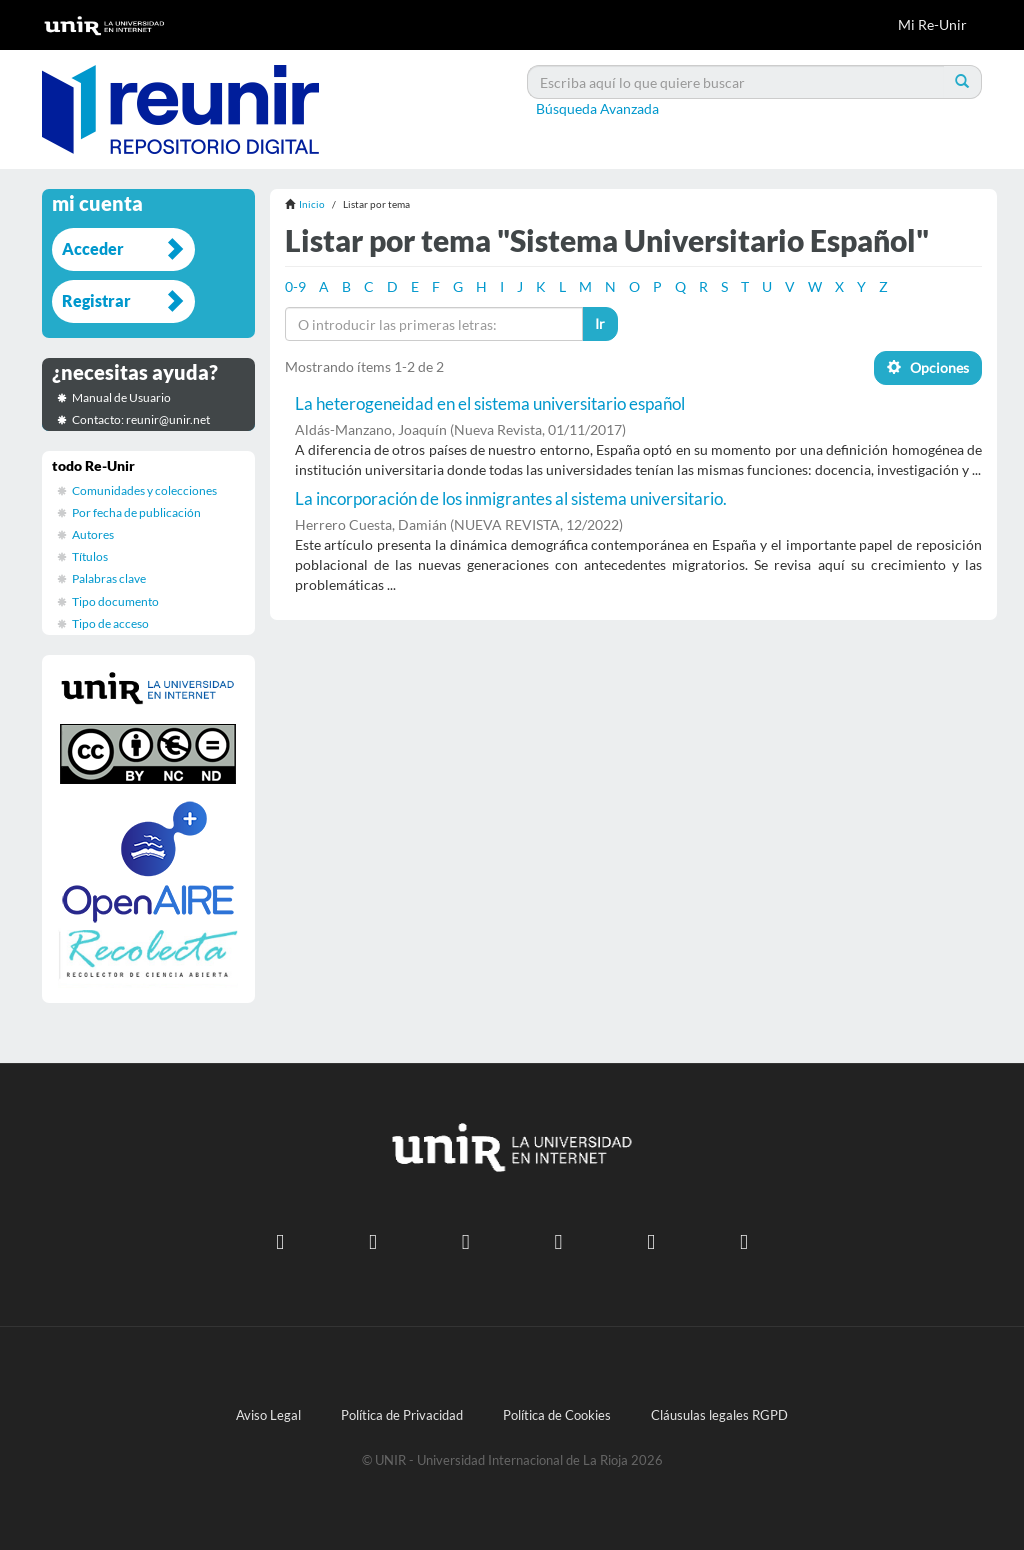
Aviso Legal (268, 1415)
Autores (93, 534)
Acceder (93, 248)
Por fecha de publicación (136, 512)
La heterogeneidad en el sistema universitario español (490, 403)
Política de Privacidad (402, 1415)
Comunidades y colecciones (144, 490)
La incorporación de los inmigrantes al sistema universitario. (511, 498)
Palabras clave (109, 578)
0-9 (295, 286)
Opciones (928, 367)
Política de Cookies (557, 1415)
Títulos (90, 556)
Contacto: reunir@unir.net (141, 419)
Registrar (96, 300)
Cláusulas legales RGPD (719, 1415)
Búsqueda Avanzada (597, 108)
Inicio (312, 204)
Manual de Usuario (121, 397)
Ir (600, 323)
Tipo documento (115, 601)
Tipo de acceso (110, 623)
